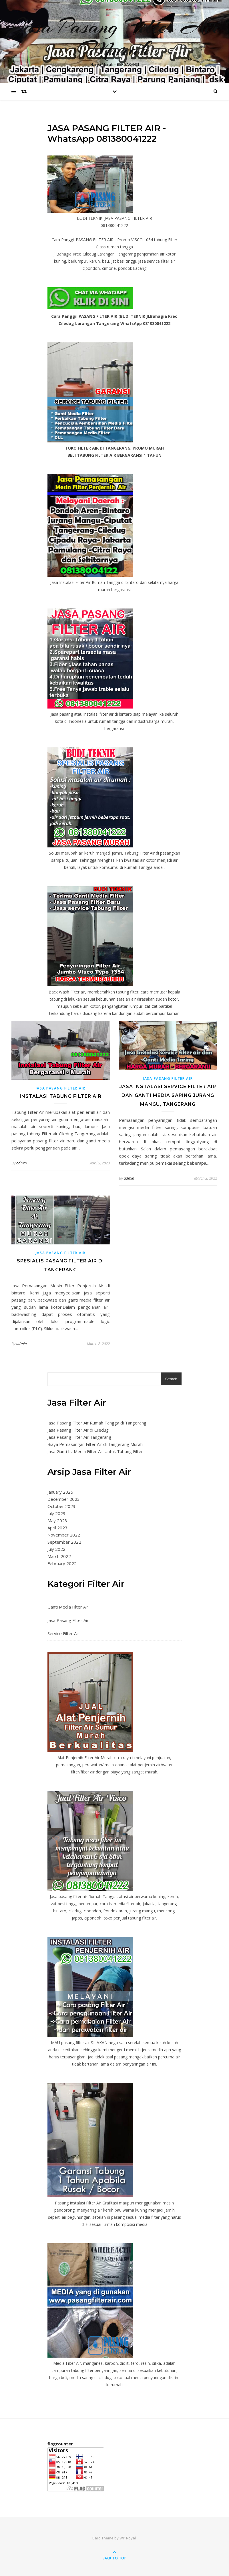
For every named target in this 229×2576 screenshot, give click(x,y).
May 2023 (57, 1520)
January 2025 (60, 1492)
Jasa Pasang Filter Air (60, 1088)
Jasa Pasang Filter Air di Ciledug (78, 1430)
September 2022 (64, 1542)
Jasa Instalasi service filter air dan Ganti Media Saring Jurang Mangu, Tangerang (168, 1095)
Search (171, 1379)
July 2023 (56, 1513)
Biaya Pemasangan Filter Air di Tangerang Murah (95, 1444)
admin (21, 1163)
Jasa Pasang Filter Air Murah (114, 38)
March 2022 (59, 1556)
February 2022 (62, 1563)
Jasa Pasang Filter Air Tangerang (79, 1437)
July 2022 (56, 1549)
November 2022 (63, 1535)
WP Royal (128, 2538)
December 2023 (63, 1499)
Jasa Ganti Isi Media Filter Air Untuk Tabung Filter (95, 1451)
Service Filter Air (63, 1633)
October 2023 (61, 1506)
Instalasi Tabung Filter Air (60, 1096)
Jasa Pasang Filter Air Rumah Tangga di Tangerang (96, 1423)
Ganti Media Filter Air (67, 1607)
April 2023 (57, 1528)
